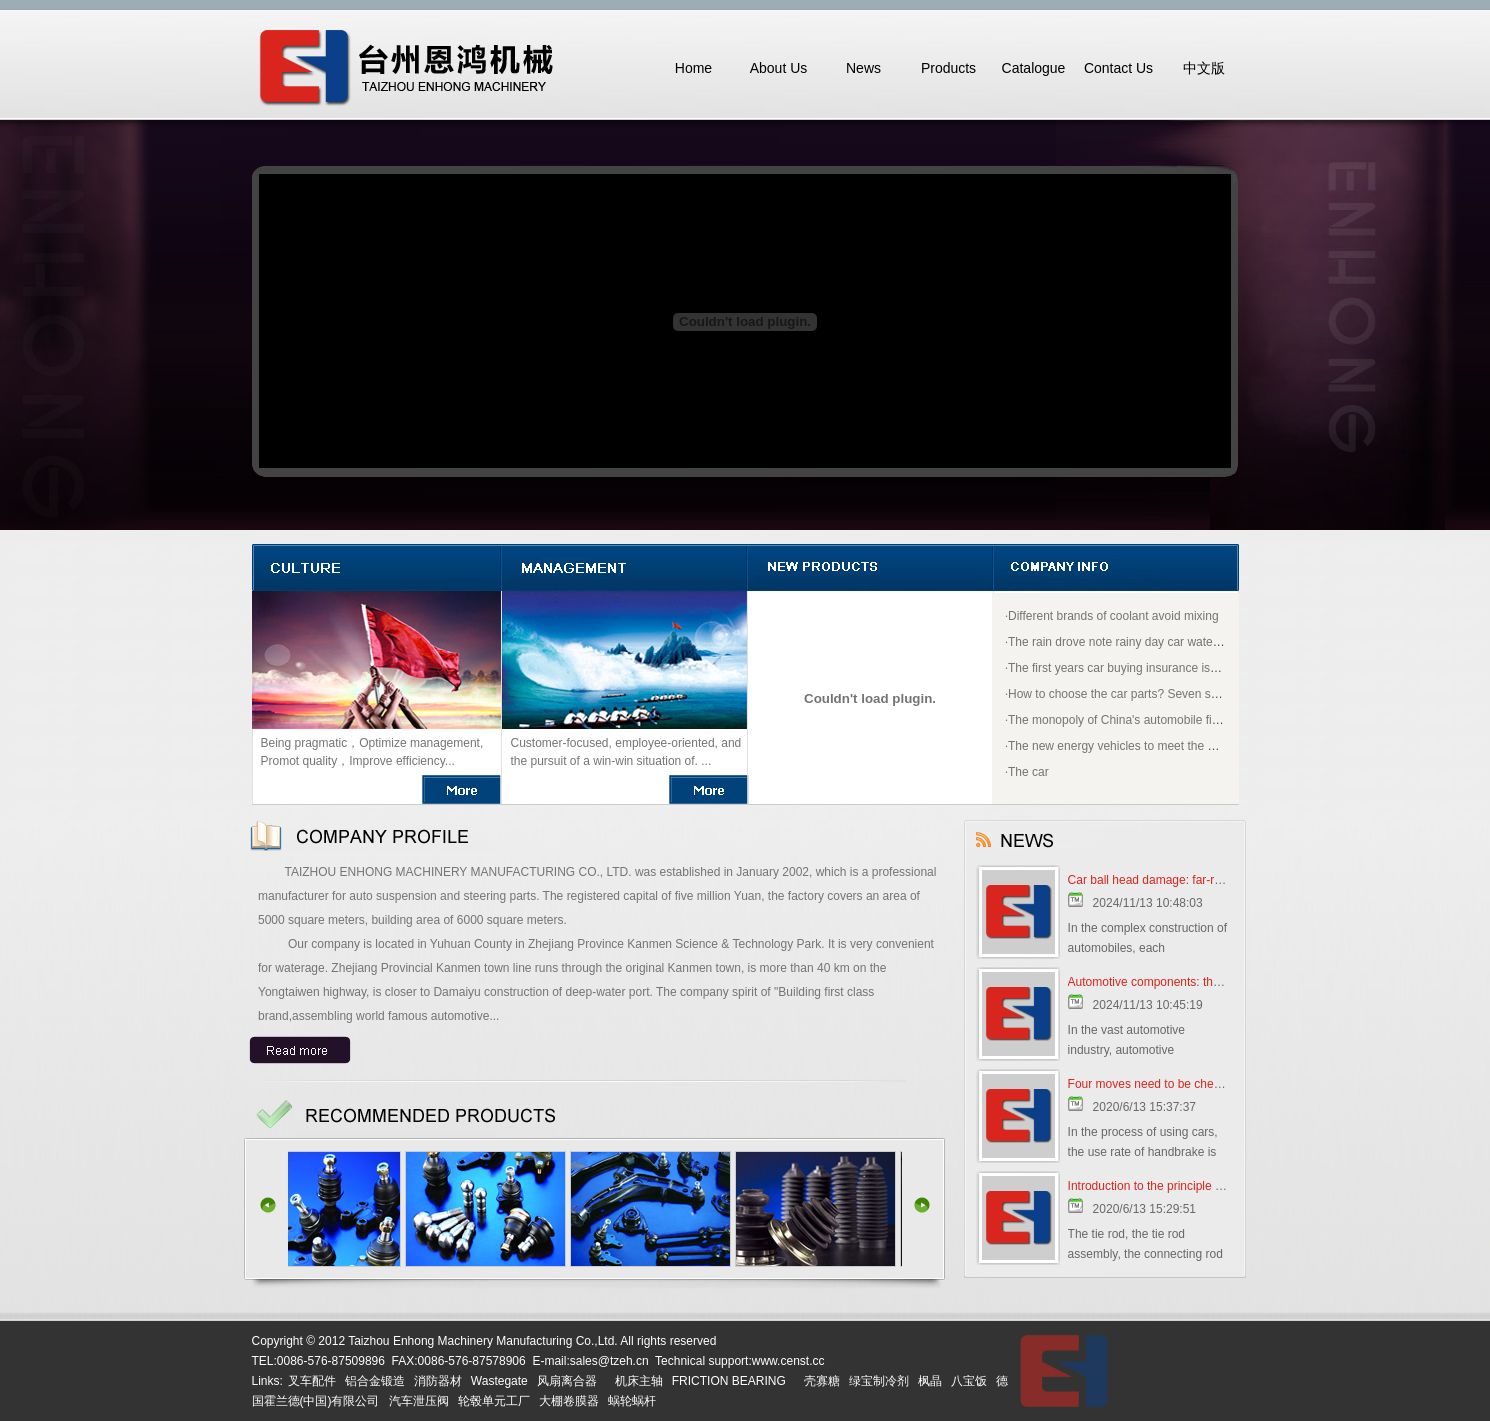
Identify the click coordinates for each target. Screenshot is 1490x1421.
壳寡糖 (822, 1381)
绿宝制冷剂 (879, 1381)
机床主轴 (639, 1381)
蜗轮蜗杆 (632, 1401)
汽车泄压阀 (419, 1401)
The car (1028, 772)
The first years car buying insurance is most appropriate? (1159, 668)
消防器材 (438, 1381)
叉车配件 (312, 1381)
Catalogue (1034, 68)
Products (948, 68)
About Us (779, 68)
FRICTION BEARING (729, 1381)
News (863, 68)
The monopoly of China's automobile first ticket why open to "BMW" (1187, 720)
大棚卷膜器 (569, 1401)
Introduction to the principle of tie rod (1165, 1186)
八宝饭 (969, 1381)
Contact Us (1118, 68)
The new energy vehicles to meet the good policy (1138, 746)
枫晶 (930, 1381)
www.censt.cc (788, 1361)
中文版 (1204, 68)
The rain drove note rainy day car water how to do (1140, 642)
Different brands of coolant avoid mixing (1113, 616)
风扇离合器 (567, 1381)
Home (693, 68)
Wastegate (499, 1381)
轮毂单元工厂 (494, 1401)
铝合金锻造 (375, 1381)
